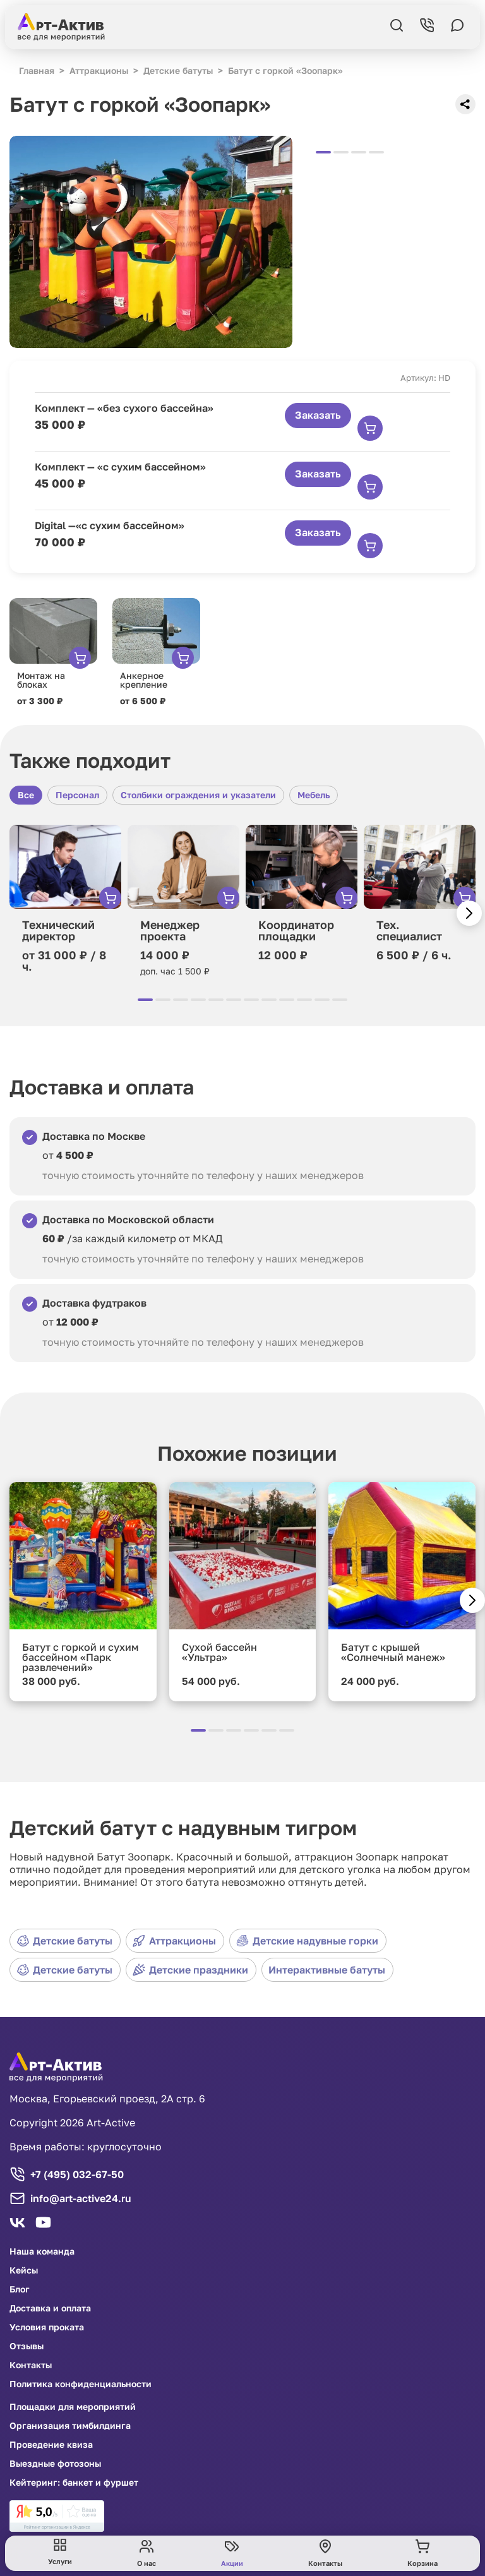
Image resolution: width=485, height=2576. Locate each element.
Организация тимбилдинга (70, 2426)
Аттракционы (174, 1940)
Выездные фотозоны (55, 2464)
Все (26, 794)
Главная (36, 70)
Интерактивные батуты (326, 1969)
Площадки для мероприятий (72, 2407)
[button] (469, 913)
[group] (150, 242)
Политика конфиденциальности (80, 2384)
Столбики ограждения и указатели (198, 794)
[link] (56, 2516)
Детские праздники (190, 1969)
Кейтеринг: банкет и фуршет (73, 2482)
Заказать (318, 415)
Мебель (313, 794)
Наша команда (42, 2251)
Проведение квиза (51, 2445)
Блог (19, 2289)
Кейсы (23, 2270)
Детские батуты (64, 1940)
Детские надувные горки (307, 1940)
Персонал (77, 794)
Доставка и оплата (50, 2308)
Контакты (30, 2365)
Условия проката (46, 2327)
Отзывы (26, 2346)
